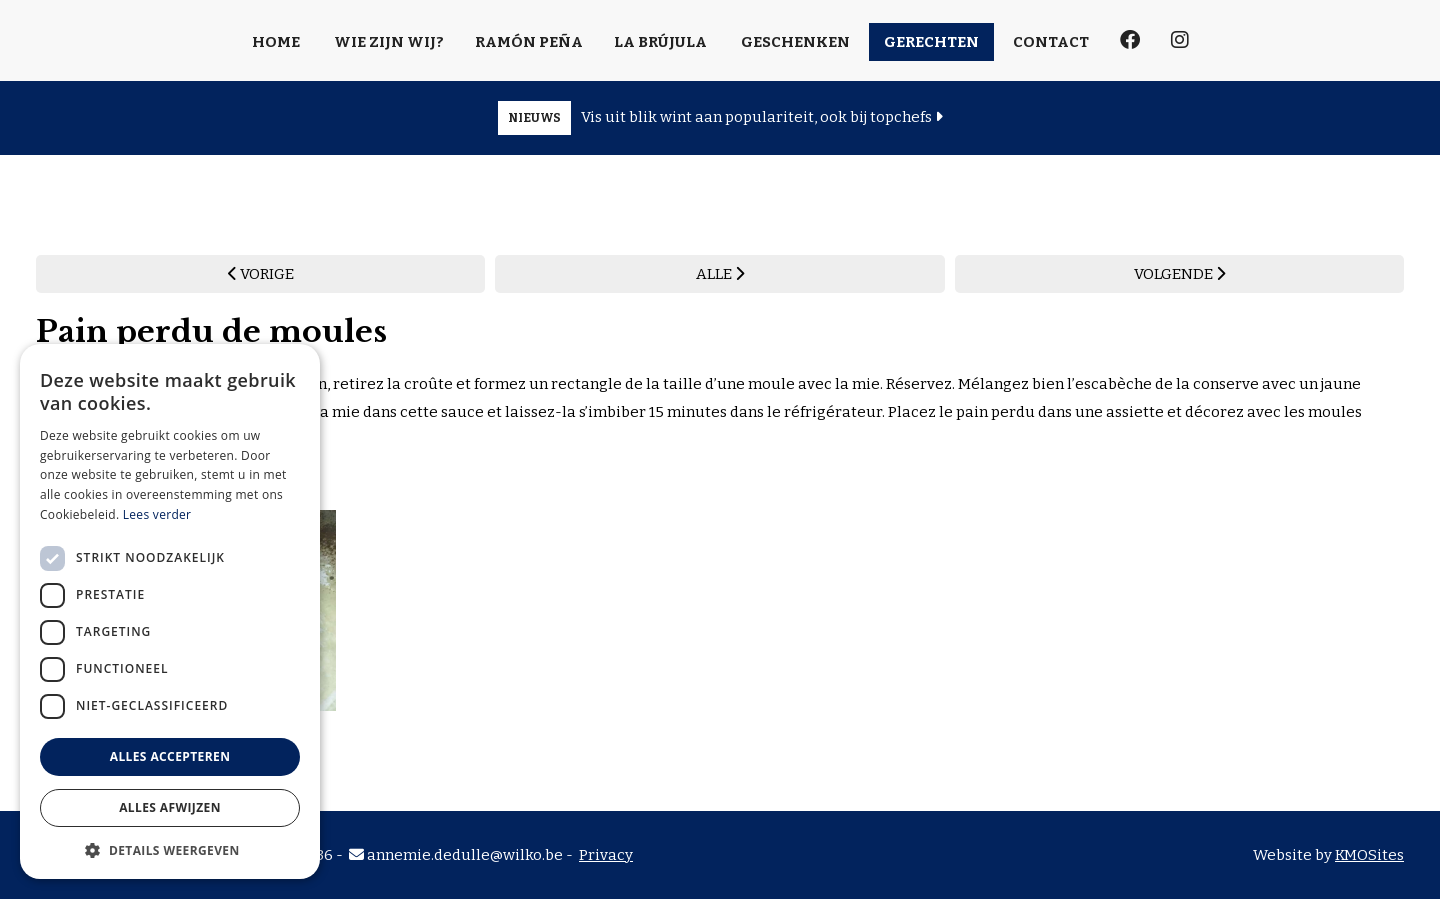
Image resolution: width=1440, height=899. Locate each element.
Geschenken (795, 42)
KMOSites (1369, 855)
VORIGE (261, 274)
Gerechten (931, 42)
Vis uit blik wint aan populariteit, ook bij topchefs (720, 118)
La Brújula (660, 42)
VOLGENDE (1179, 274)
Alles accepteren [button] (170, 756)
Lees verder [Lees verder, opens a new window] (157, 514)
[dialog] (170, 611)
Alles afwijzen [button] (170, 807)
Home (276, 42)
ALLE (720, 274)
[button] (170, 849)
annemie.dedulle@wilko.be (456, 855)
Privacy (606, 855)
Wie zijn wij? (389, 42)
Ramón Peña (529, 42)
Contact (1051, 42)
